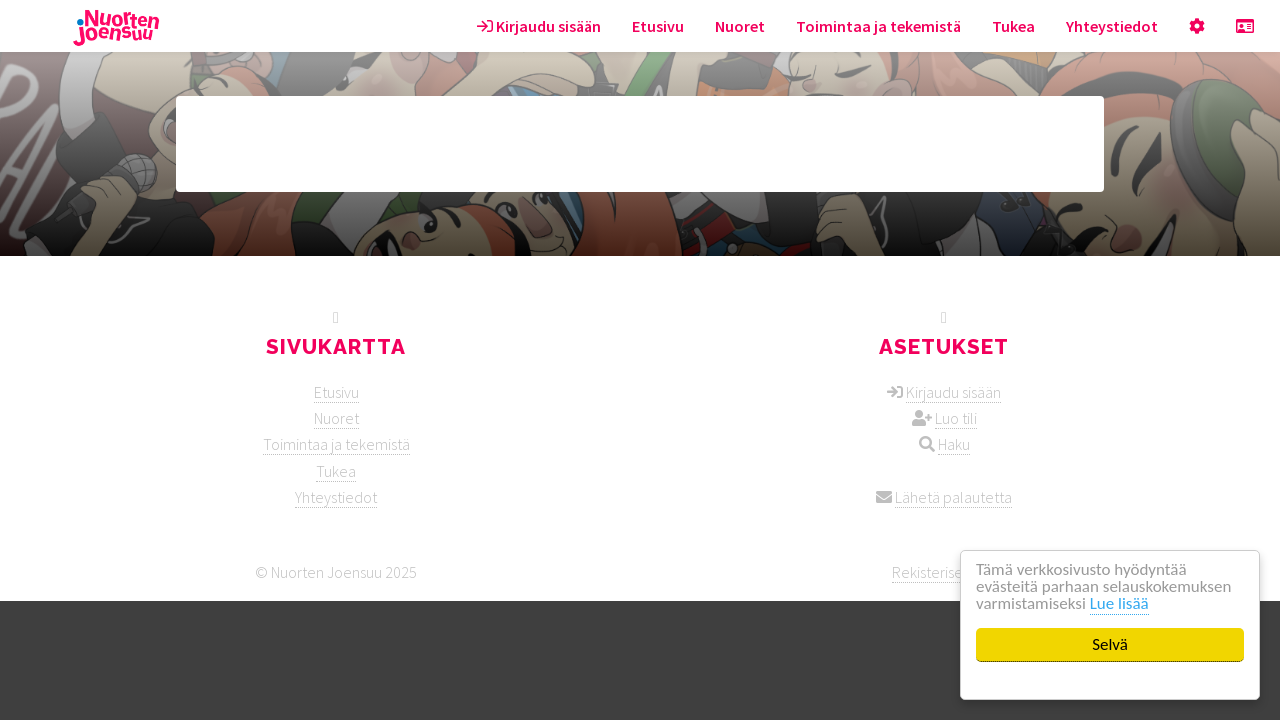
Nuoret (740, 26)
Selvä (1110, 644)
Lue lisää (1119, 603)
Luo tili (956, 418)
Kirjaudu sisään (539, 26)
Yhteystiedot (1112, 26)
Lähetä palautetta (953, 497)
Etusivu (658, 26)
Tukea (1013, 26)
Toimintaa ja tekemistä (878, 26)
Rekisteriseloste (944, 572)
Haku (954, 444)
